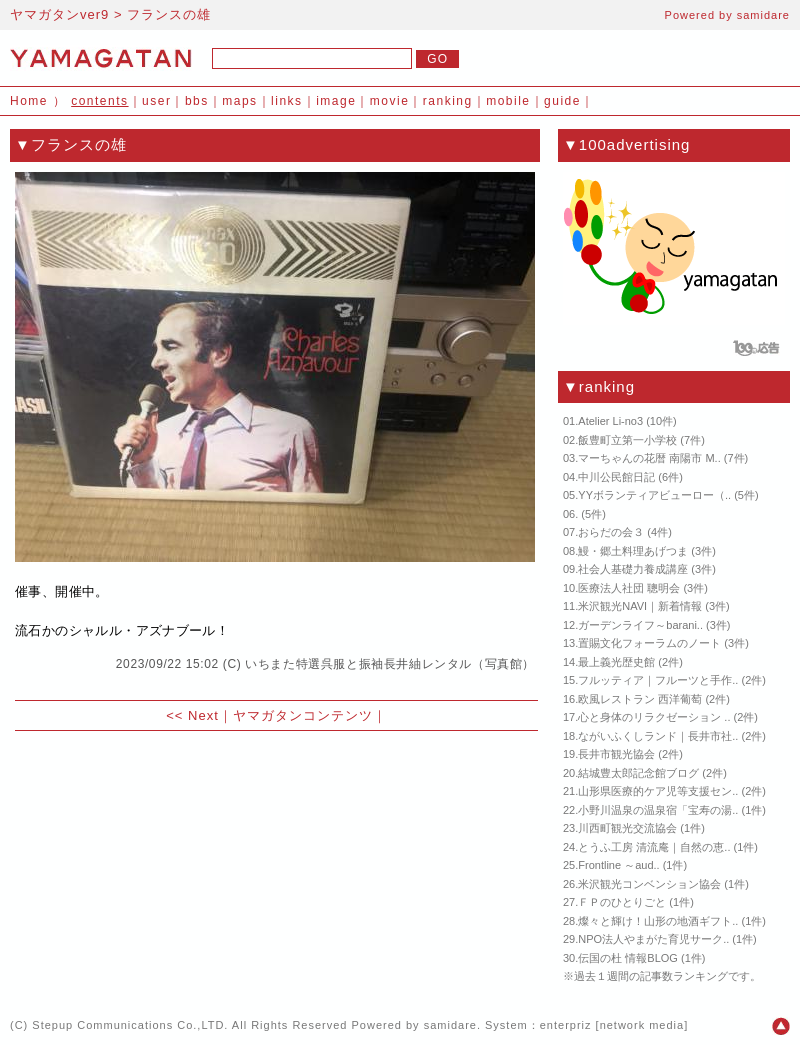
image (336, 101)
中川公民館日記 (616, 477)
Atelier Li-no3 (610, 421)
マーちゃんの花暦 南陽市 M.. (649, 458)
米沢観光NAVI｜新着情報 (640, 606)
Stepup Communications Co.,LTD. (130, 1025)
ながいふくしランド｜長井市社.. (658, 736)
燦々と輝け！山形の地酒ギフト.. (658, 921)
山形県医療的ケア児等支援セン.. (658, 791)
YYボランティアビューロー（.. (654, 495)
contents (99, 101)
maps (239, 101)
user (156, 101)
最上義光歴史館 (616, 662)
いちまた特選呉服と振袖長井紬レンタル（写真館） (390, 664)
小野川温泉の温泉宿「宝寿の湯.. (658, 810)
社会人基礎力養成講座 (633, 569)
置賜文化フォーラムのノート (649, 643)
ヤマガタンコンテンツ (303, 715)
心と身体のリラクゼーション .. (654, 717)
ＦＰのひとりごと (622, 902)
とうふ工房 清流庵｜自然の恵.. (654, 847)
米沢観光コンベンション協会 (649, 884)
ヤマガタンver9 (59, 14)
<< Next (192, 715)
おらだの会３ (611, 532)
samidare (763, 15)
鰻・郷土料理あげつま (633, 551)
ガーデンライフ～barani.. (640, 625)
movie (390, 101)
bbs (197, 101)
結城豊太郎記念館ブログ (638, 773)
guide (562, 101)
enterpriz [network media (612, 1025)
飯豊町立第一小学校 (627, 440)
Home (29, 101)
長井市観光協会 (616, 754)
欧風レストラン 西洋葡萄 (640, 699)
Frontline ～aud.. (618, 865)
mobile (508, 101)
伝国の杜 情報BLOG (628, 958)
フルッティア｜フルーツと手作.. (658, 680)
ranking (448, 101)
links (287, 101)
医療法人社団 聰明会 (629, 588)
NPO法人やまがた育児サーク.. (653, 939)
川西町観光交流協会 (627, 828)
